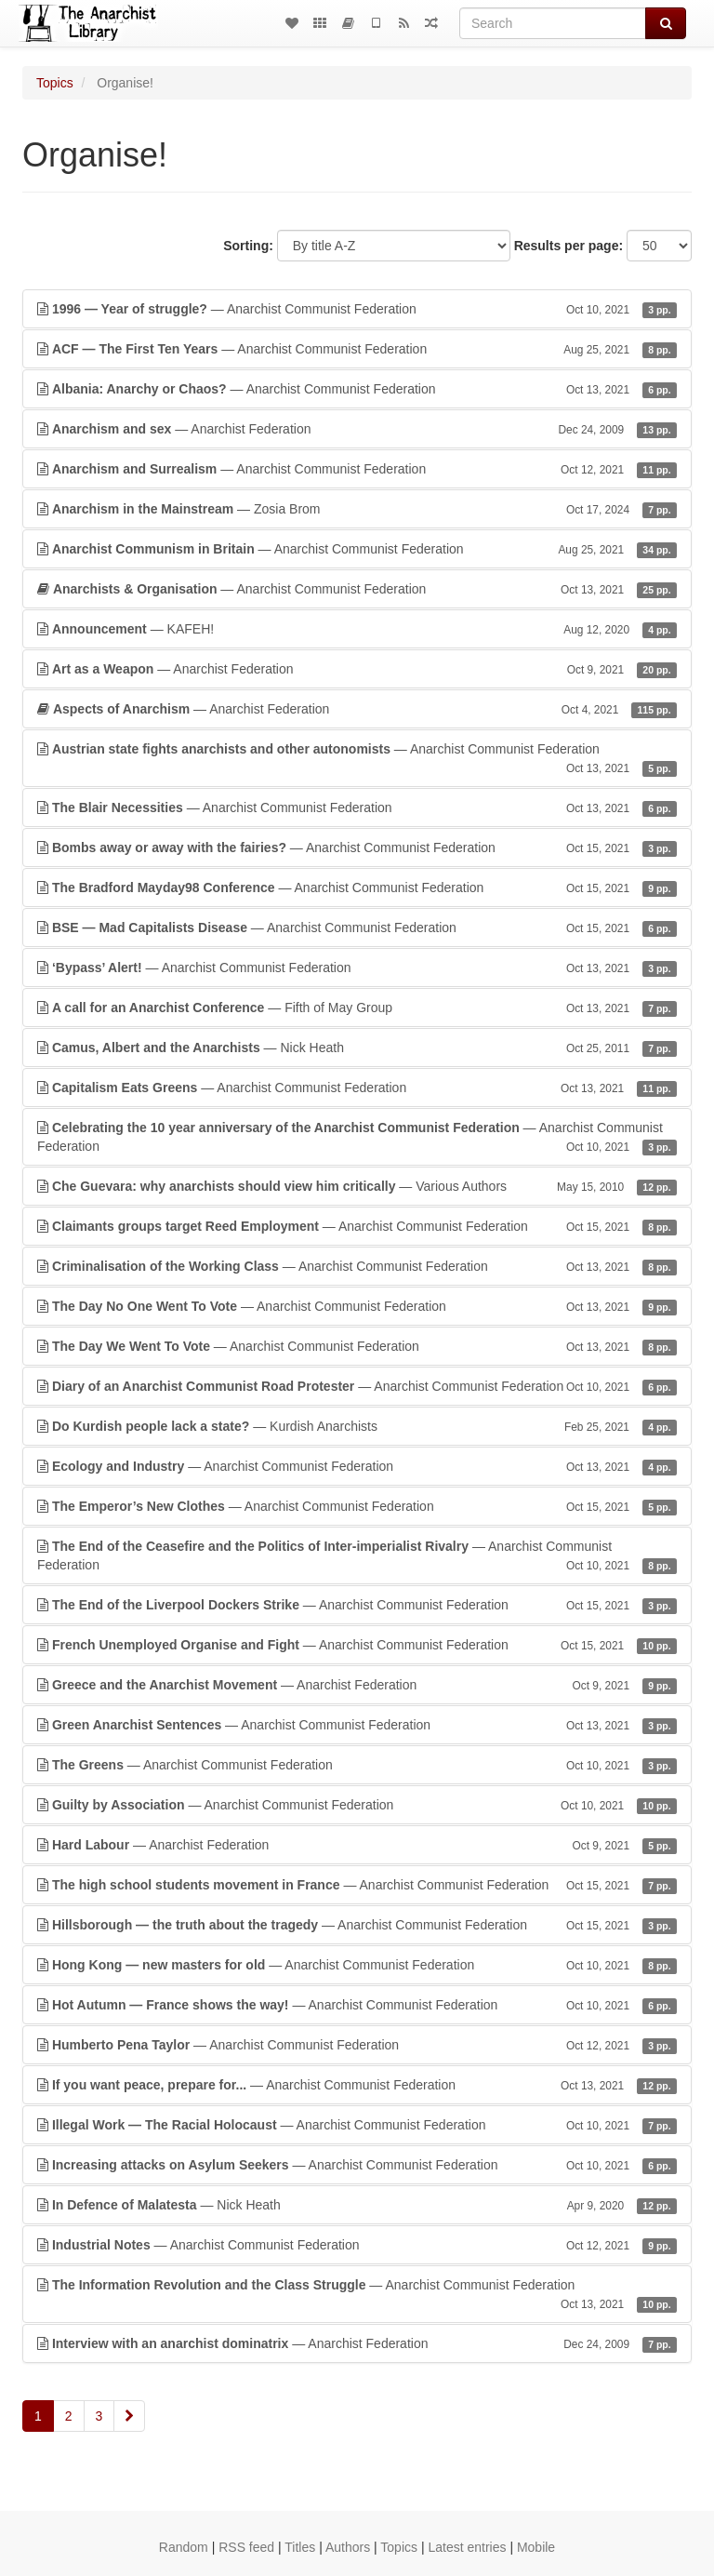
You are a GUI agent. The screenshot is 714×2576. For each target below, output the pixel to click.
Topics (54, 82)
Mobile (536, 2547)
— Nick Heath (357, 1047)
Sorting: (248, 245)
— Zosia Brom (357, 509)
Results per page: (568, 245)
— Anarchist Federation (357, 429)
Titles (299, 2547)
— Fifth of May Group (357, 1007)
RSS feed (246, 2547)
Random (183, 2547)
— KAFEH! (357, 629)
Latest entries (467, 2547)
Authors (347, 2547)
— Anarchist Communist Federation (357, 309)
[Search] (552, 23)
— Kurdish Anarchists (357, 1426)
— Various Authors (357, 1186)
